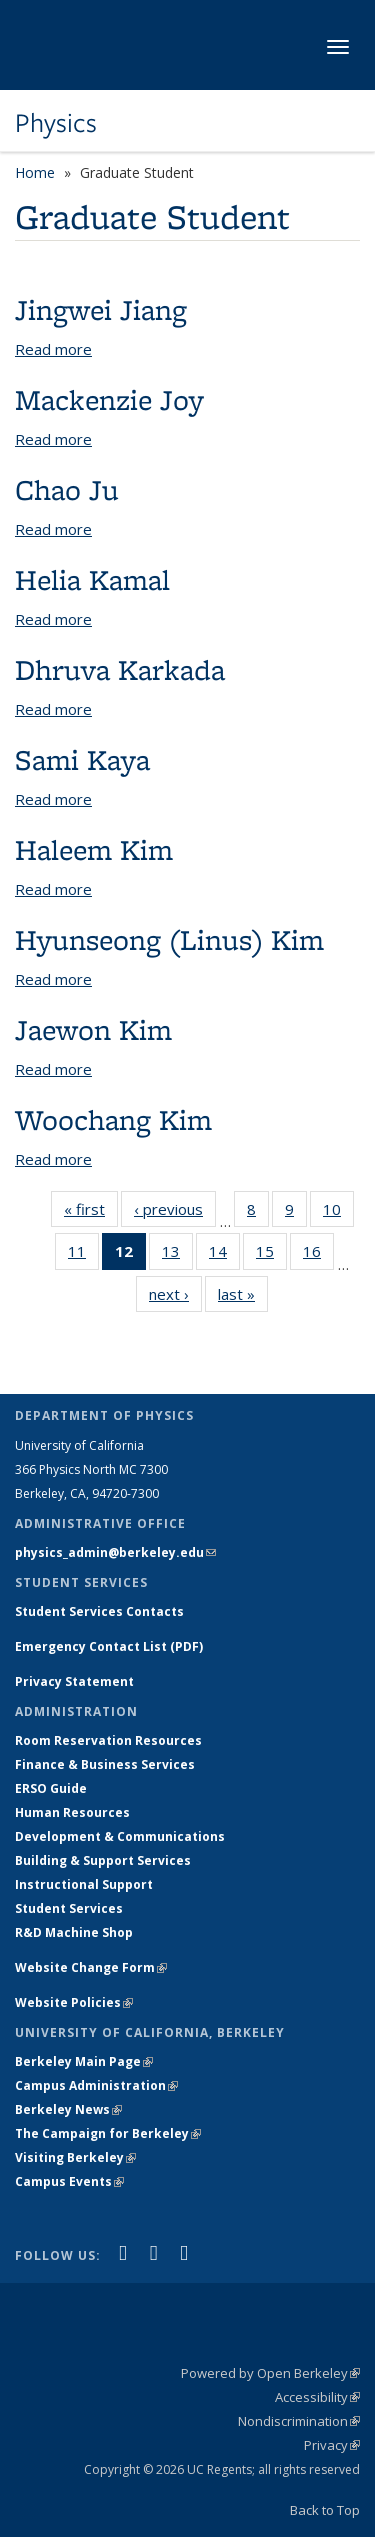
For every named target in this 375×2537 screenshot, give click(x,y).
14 (224, 1255)
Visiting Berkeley (75, 2157)
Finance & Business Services (105, 1764)
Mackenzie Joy (109, 399)
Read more (53, 349)
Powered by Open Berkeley (270, 2373)
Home (35, 172)
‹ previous (175, 1213)
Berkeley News (68, 2109)
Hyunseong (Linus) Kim (169, 939)
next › (175, 1298)
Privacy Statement (74, 1681)
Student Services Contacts (99, 1611)
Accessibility (317, 2397)
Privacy (332, 2445)
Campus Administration (96, 2085)
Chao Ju (67, 489)
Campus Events (69, 2181)
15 (271, 1255)
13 (177, 1255)
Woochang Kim (113, 1119)
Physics (56, 123)
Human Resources (72, 1812)
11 (83, 1255)
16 (318, 1255)
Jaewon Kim (93, 1029)
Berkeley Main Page (84, 2061)
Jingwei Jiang (101, 309)
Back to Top (325, 2510)
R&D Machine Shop (74, 1932)
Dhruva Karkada (120, 669)
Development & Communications (120, 1836)
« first (91, 1213)
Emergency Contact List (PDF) (109, 1646)
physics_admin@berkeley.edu (115, 1552)
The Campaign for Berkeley (108, 2133)
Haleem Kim (94, 849)
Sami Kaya (82, 759)
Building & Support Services (103, 1860)
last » (243, 1298)
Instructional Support (84, 1884)
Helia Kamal (92, 579)
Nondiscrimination (299, 2421)
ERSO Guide (51, 1788)
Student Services (69, 1908)
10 (338, 1213)
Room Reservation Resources (108, 1740)
